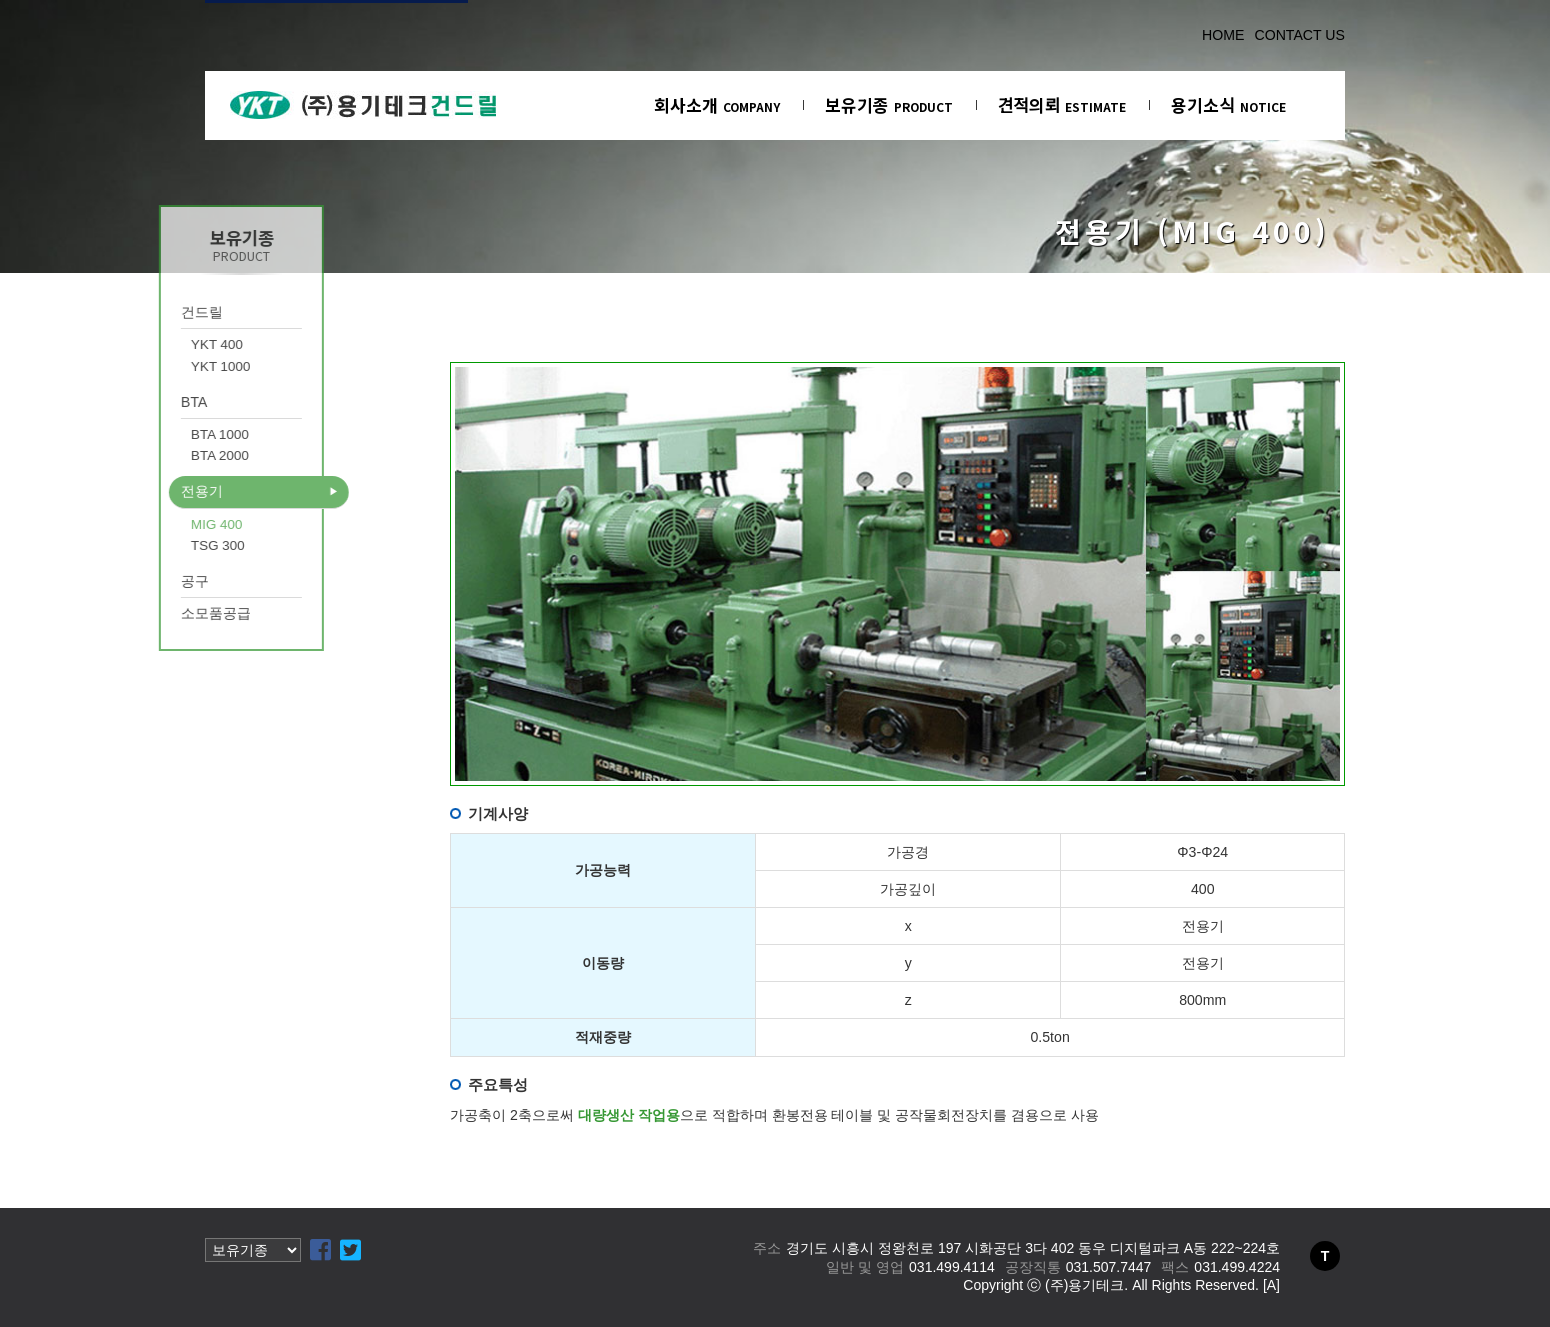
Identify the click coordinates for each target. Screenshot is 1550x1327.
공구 (151, 581)
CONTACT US (1299, 35)
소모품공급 (172, 613)
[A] (1271, 1285)
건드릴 (158, 312)
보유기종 (889, 104)
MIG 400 (172, 524)
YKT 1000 (176, 366)
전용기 (158, 491)
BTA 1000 (176, 434)
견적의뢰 (1062, 104)
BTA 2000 (176, 455)
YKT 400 (173, 344)
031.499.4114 (952, 1267)
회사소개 (717, 104)
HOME (1223, 35)
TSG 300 (174, 545)
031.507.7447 (1109, 1267)
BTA (150, 402)
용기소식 (1228, 104)
